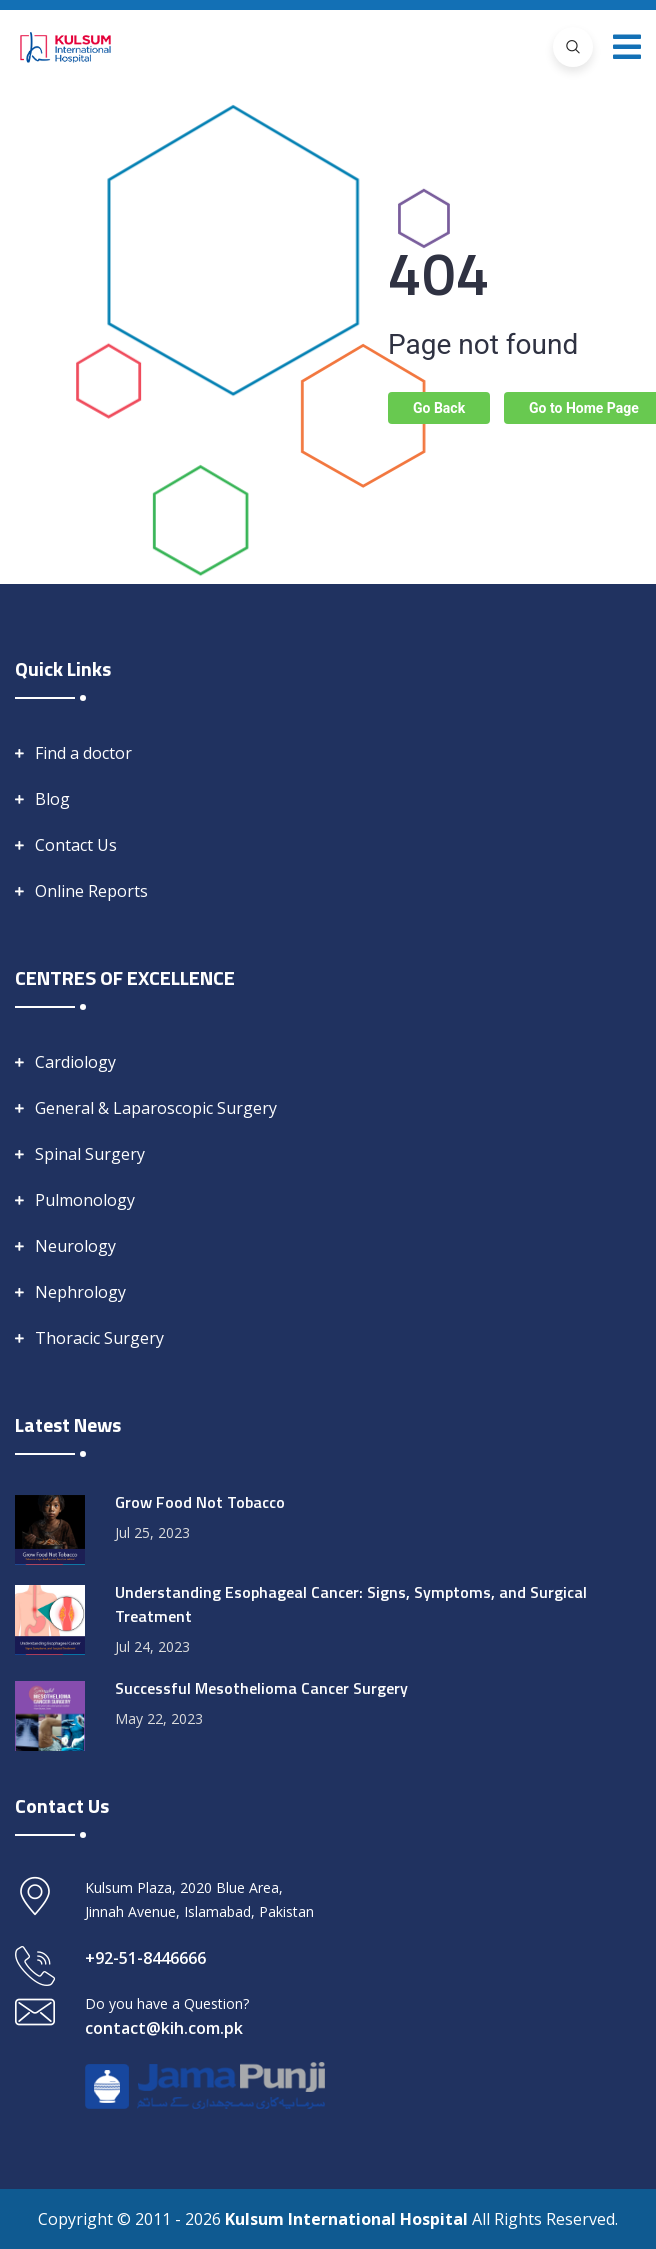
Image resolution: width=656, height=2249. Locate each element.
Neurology (75, 1246)
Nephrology (80, 1292)
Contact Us (76, 845)
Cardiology (75, 1062)
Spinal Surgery (90, 1154)
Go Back (439, 408)
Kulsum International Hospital (348, 2219)
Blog (52, 799)
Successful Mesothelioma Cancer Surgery (261, 1688)
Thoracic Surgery (99, 1338)
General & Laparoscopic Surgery (156, 1108)
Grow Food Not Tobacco (200, 1502)
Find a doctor (83, 753)
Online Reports (91, 891)
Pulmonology (85, 1200)
